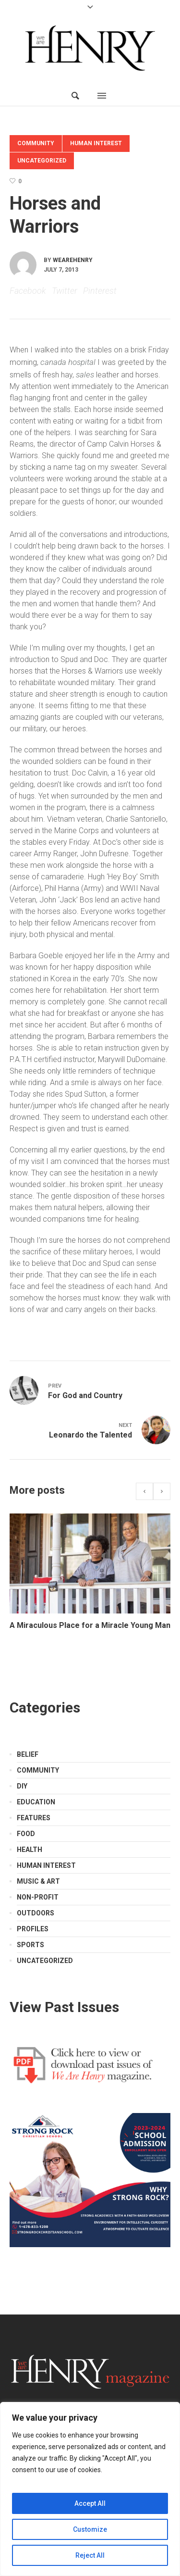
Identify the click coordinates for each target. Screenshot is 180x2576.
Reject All (90, 2555)
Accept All (90, 2503)
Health (29, 1849)
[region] (90, 2489)
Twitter (64, 291)
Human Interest (96, 143)
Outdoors (35, 1913)
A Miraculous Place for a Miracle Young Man (90, 1625)
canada (53, 362)
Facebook (28, 291)
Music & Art (38, 1881)
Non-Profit (38, 1897)
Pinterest (100, 291)
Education (36, 1802)
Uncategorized (41, 160)
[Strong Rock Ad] (90, 2179)
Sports (30, 1945)
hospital (82, 362)
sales (85, 374)
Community (35, 143)
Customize (90, 2529)
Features (33, 1818)
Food (26, 1834)
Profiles (32, 1929)
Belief (27, 1754)
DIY (22, 1786)
